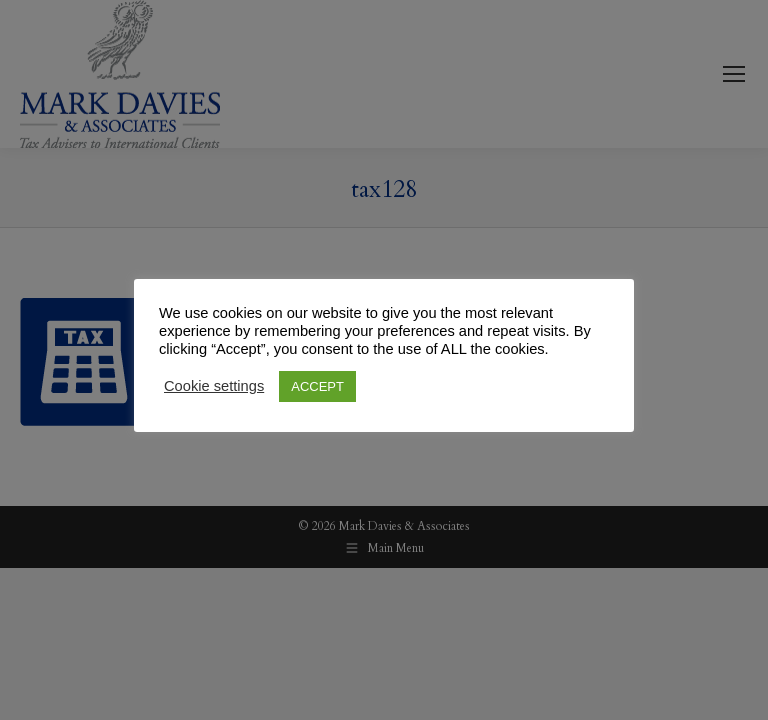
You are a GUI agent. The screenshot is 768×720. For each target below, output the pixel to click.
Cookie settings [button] (214, 386)
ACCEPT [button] (317, 386)
